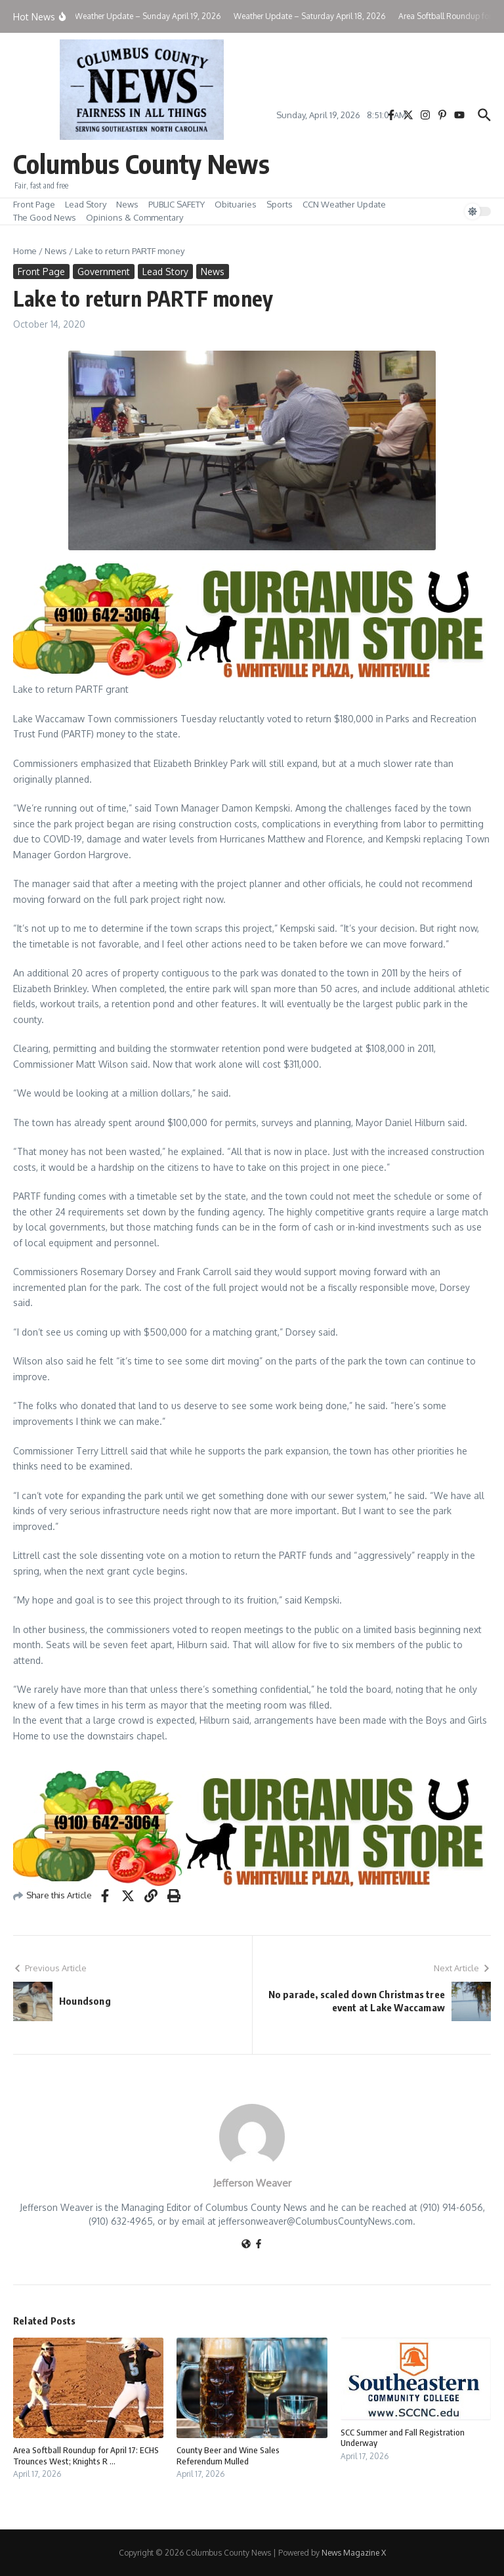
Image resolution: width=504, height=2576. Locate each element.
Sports (279, 204)
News (127, 204)
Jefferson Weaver (252, 2183)
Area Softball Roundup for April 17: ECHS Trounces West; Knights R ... (86, 2455)
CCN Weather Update (344, 204)
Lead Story (85, 204)
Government (103, 271)
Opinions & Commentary (134, 217)
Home (25, 251)
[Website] (246, 2244)
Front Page (34, 204)
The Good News (44, 217)
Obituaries (236, 204)
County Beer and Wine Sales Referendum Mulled (228, 2455)
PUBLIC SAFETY (176, 204)
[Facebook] (258, 2244)
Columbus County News (141, 163)
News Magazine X (354, 2553)
